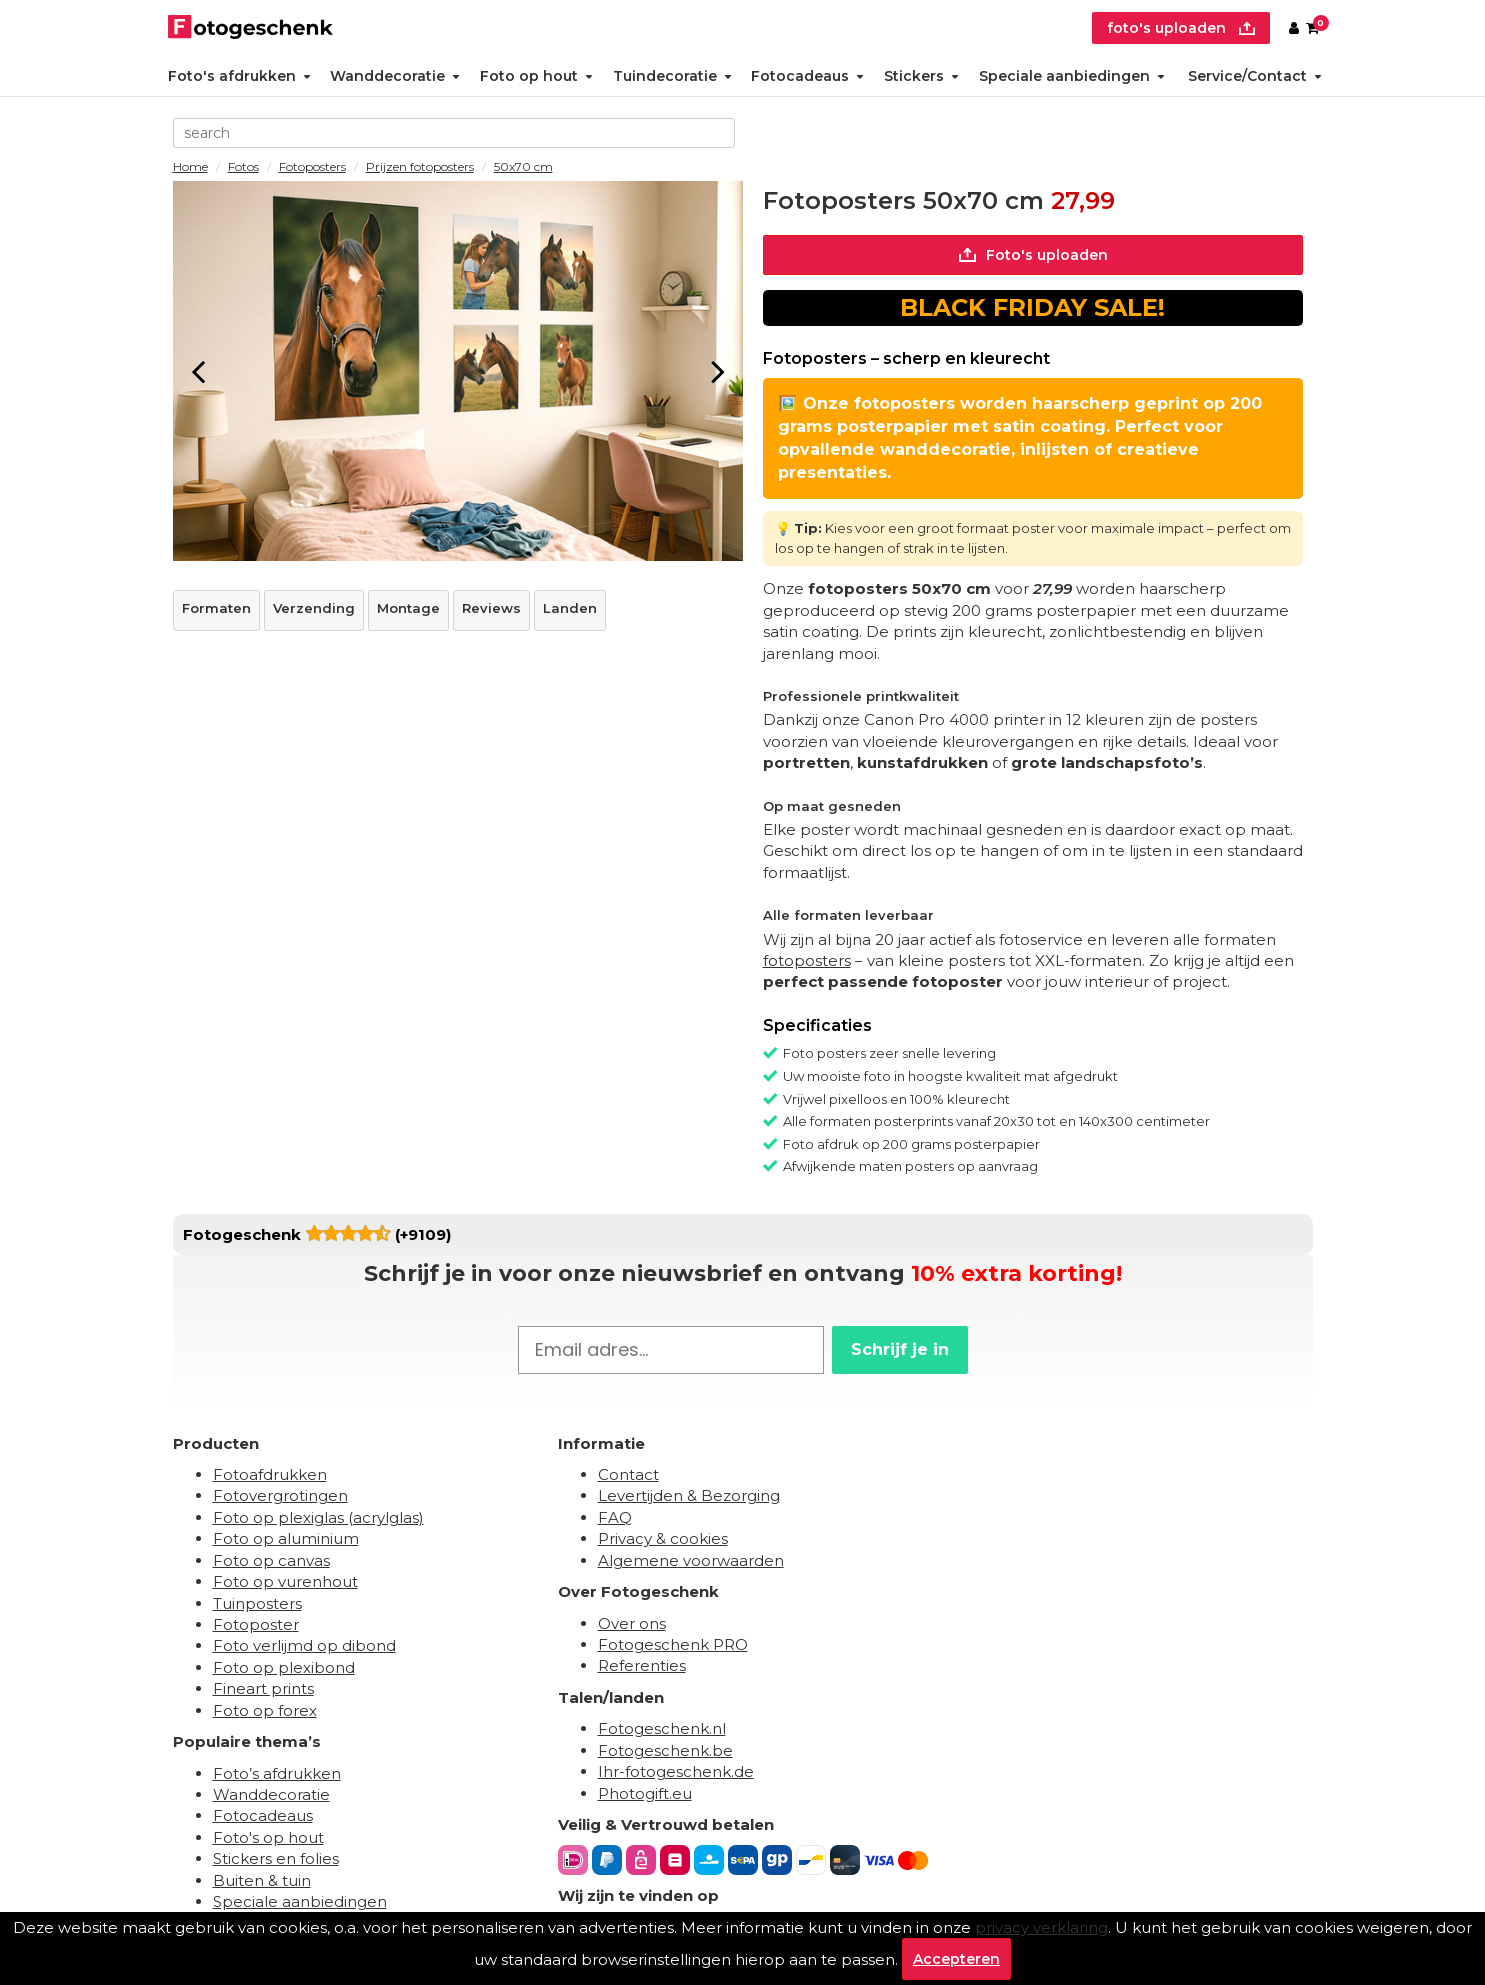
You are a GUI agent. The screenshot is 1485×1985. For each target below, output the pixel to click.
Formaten (216, 608)
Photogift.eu (645, 1793)
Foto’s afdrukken (277, 1773)
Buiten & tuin (262, 1880)
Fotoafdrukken (270, 1474)
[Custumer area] (1294, 28)
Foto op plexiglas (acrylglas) (318, 1517)
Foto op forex (265, 1710)
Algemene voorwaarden (691, 1560)
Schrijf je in (900, 1349)
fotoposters (807, 960)
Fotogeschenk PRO (673, 1644)
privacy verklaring (1041, 1927)
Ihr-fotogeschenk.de (676, 1771)
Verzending (314, 608)
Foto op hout (536, 76)
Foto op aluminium (286, 1538)
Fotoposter (256, 1624)
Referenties (642, 1665)
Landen (570, 608)
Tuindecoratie (672, 76)
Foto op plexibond (284, 1667)
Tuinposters (257, 1603)
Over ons (632, 1623)
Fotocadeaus (807, 76)
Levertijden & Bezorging (689, 1495)
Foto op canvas (271, 1560)
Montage (408, 608)
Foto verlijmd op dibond (304, 1645)
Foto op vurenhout (285, 1581)
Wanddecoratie (395, 76)
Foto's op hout (268, 1837)
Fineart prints (263, 1688)
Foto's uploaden (1032, 255)
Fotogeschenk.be (665, 1750)
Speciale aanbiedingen (1072, 76)
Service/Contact (1255, 76)
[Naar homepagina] (250, 28)
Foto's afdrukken (239, 76)
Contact (628, 1474)
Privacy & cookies (663, 1538)
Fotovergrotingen (280, 1495)
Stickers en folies (276, 1858)
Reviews (491, 608)
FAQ (615, 1517)
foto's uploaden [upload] (1181, 28)
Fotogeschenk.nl (662, 1728)
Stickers (921, 76)
